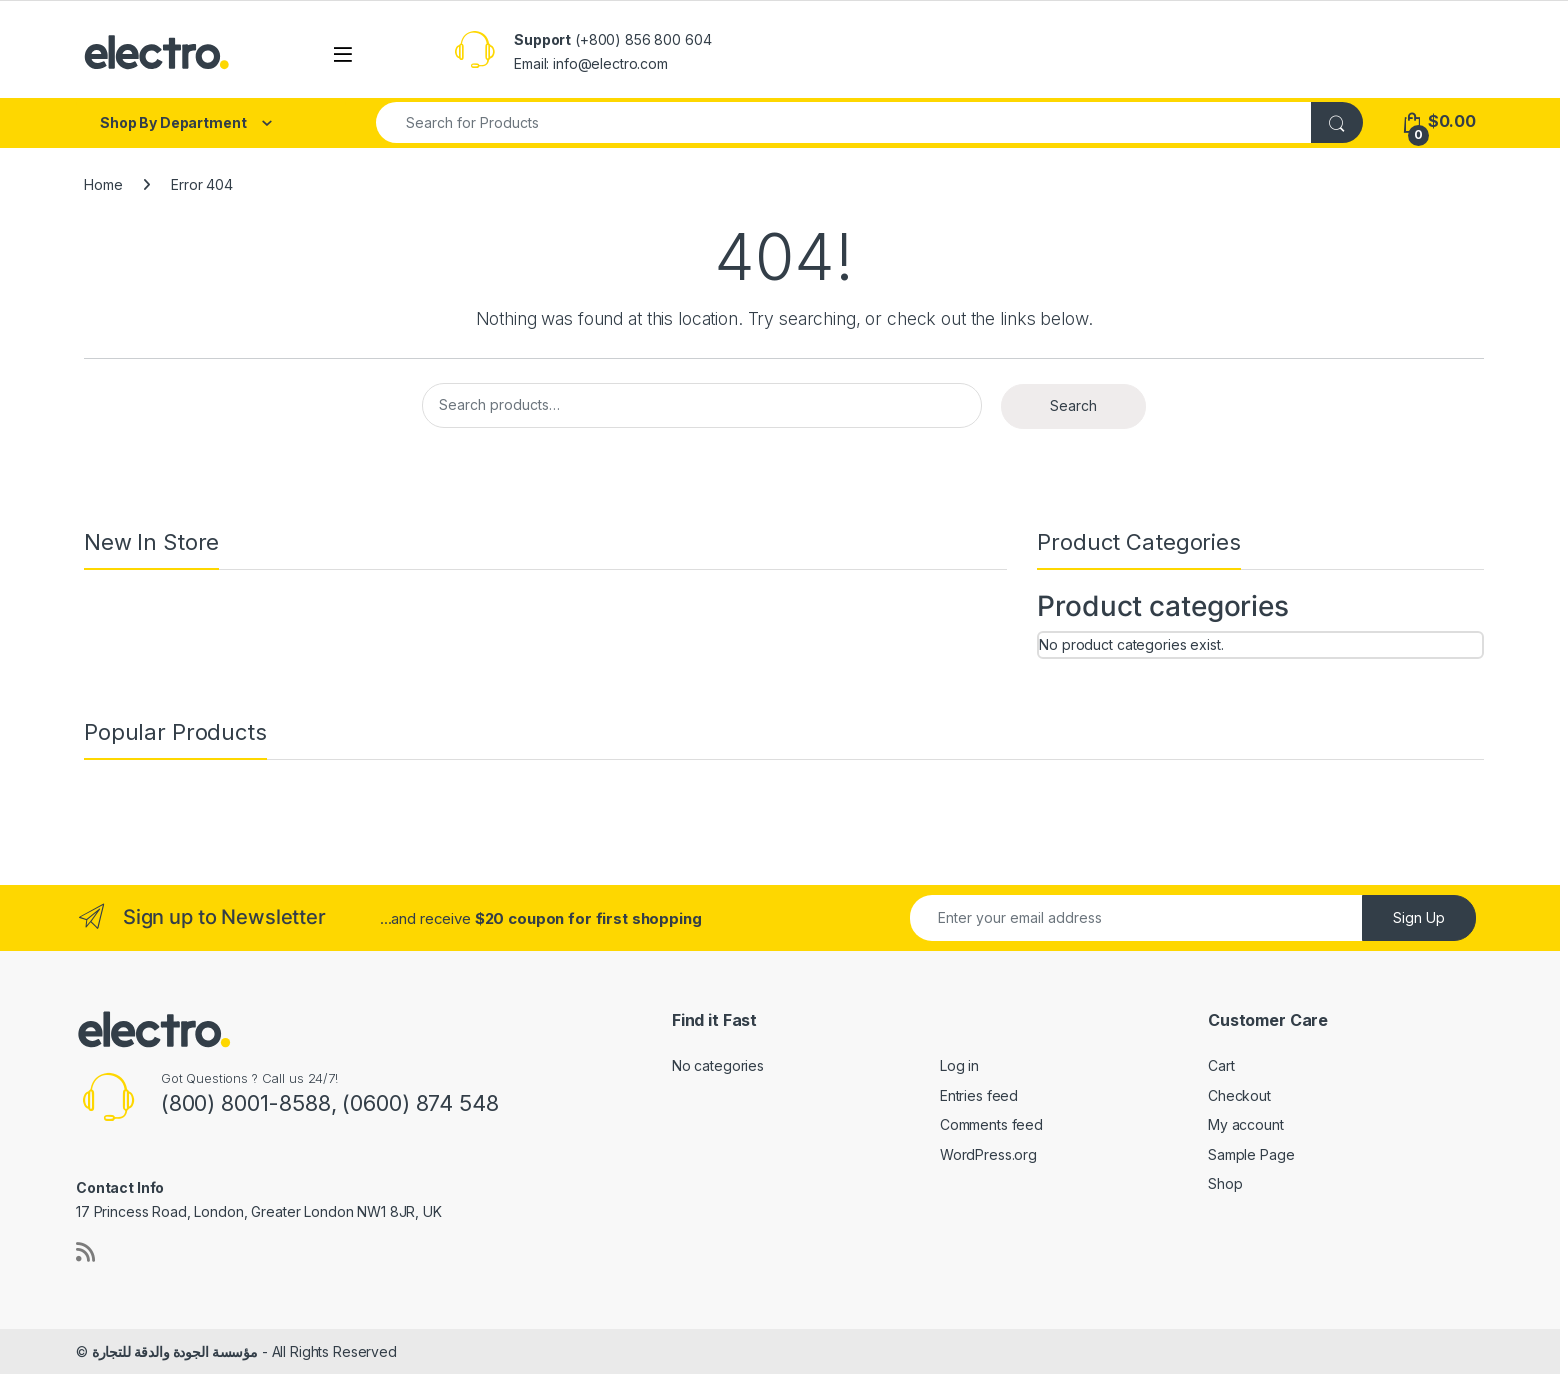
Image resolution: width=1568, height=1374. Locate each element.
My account (1246, 1124)
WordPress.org (988, 1154)
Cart (1221, 1065)
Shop (1225, 1183)
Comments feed (991, 1124)
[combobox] (844, 122)
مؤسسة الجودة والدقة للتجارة (175, 1351)
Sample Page (1251, 1154)
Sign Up (1419, 917)
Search (1073, 405)
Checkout (1239, 1095)
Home (103, 184)
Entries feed (979, 1095)
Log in (959, 1065)
